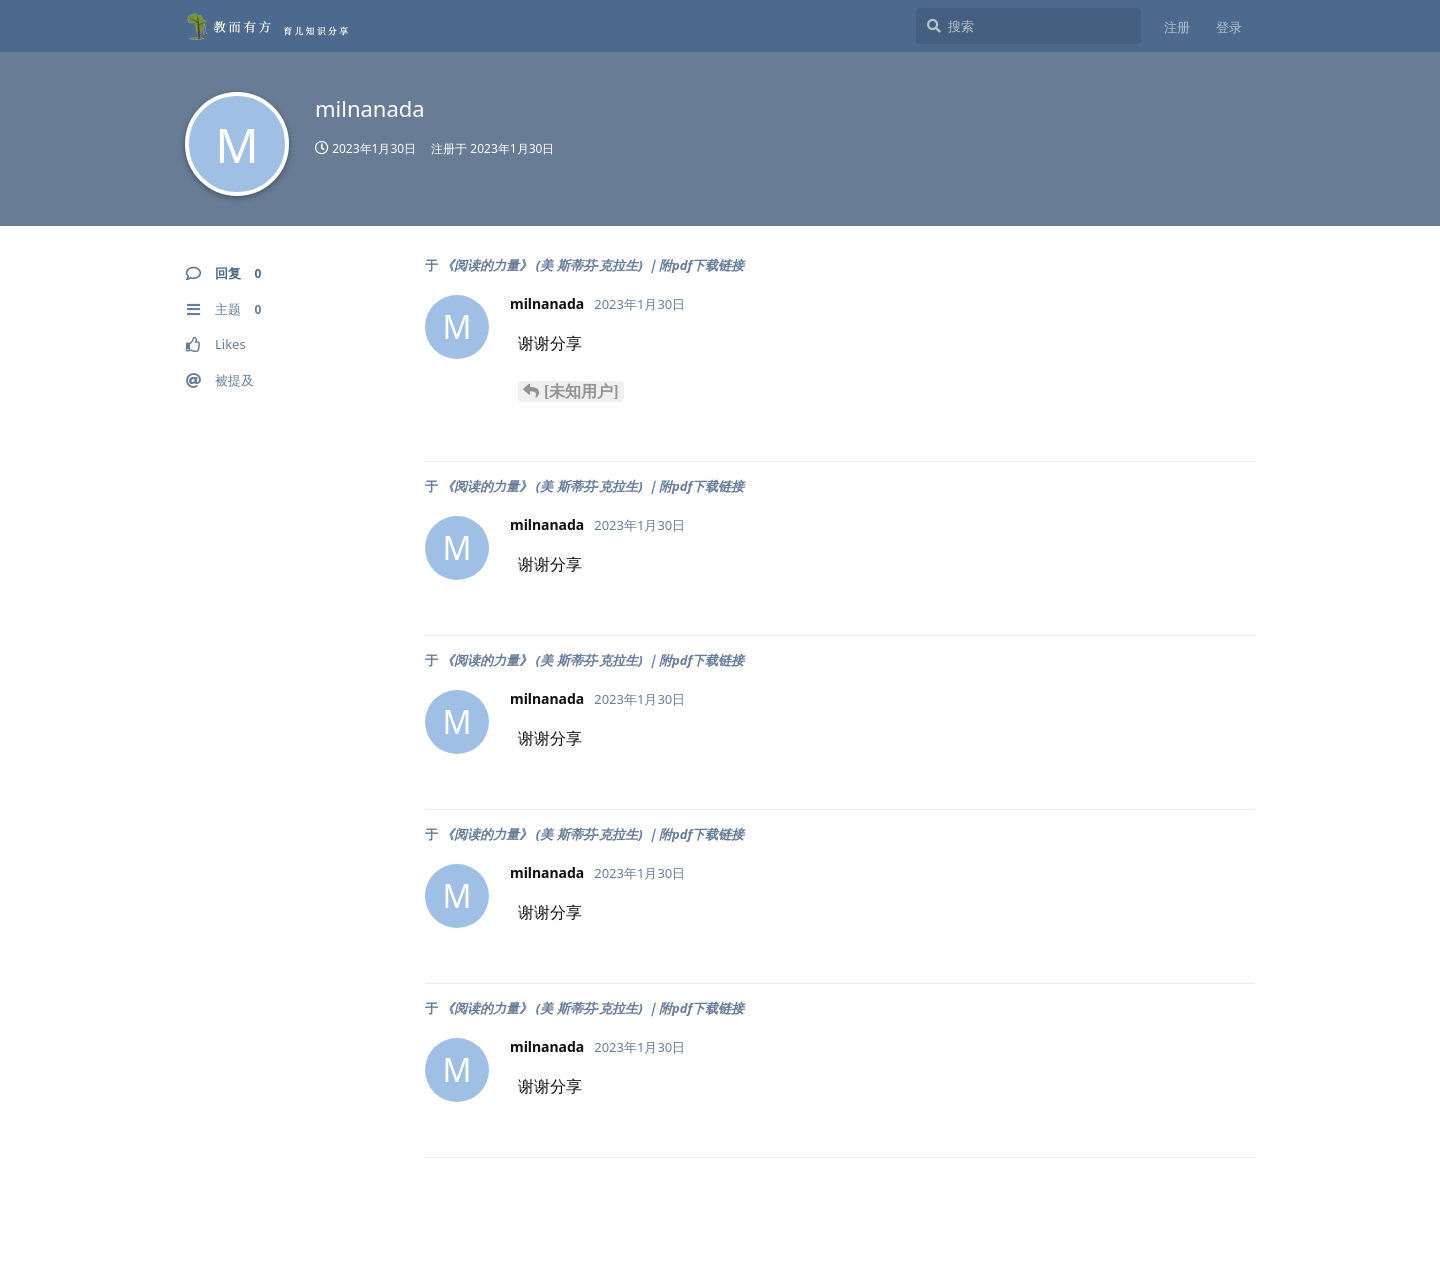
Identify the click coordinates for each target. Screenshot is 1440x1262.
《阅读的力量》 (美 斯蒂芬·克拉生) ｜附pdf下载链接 (592, 265)
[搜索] (1028, 26)
